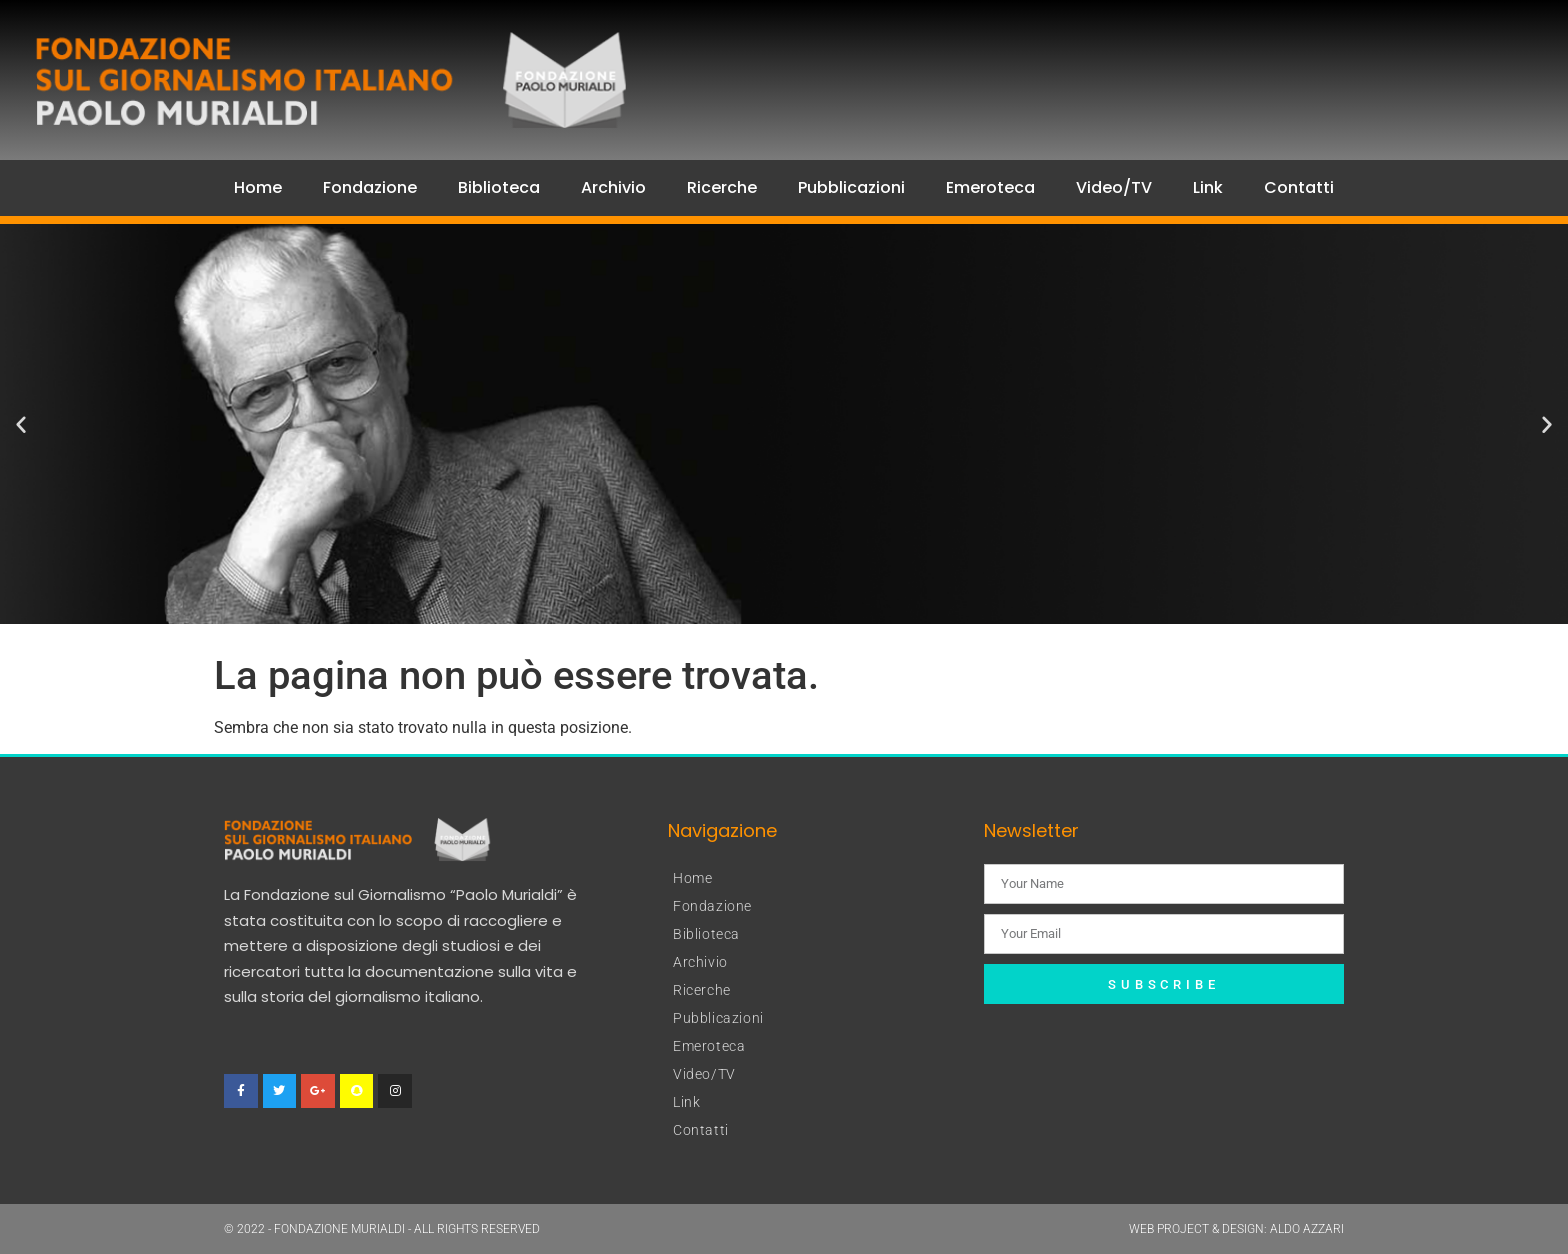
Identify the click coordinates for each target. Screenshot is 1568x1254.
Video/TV (1114, 187)
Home (258, 187)
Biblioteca (499, 187)
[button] (21, 424)
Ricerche (722, 187)
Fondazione (370, 187)
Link (1208, 187)
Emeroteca (990, 187)
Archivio (613, 187)
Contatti (1299, 187)
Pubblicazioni (851, 187)
